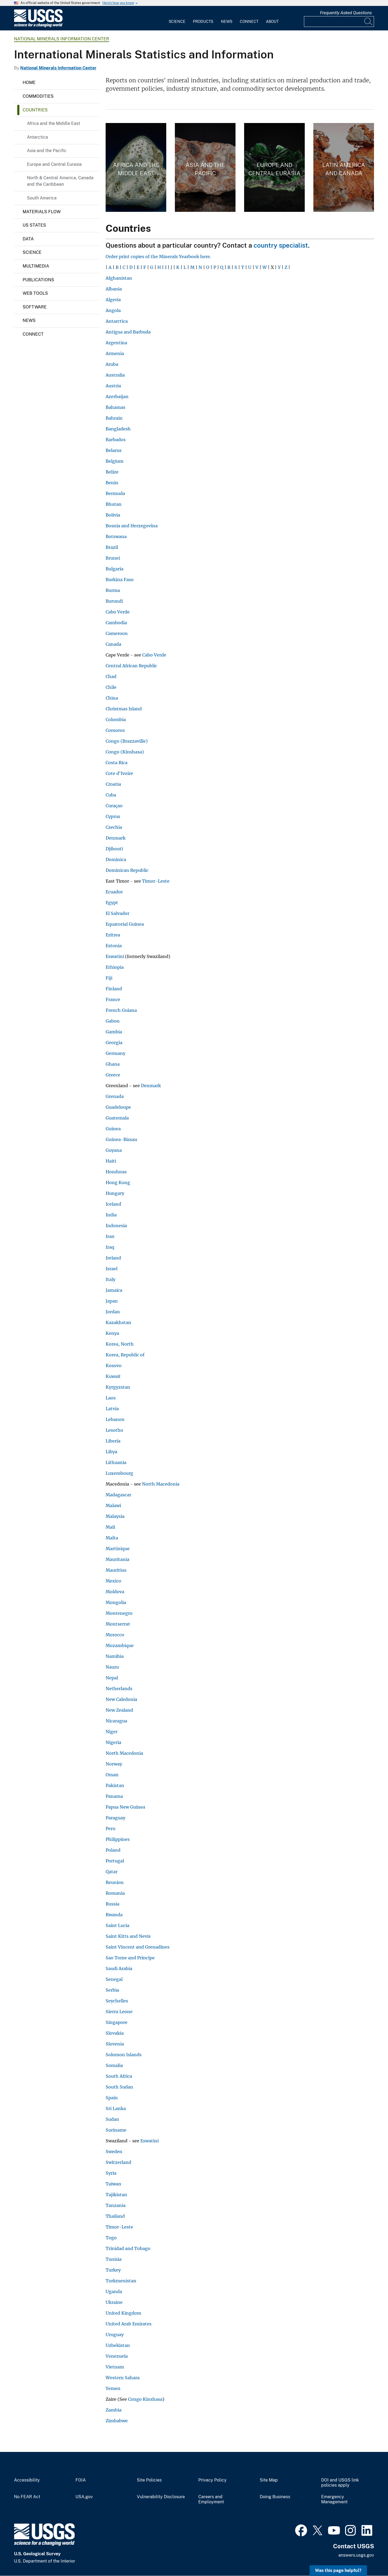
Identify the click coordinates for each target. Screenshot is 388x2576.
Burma (113, 590)
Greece (113, 1075)
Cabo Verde (118, 612)
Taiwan (113, 2184)
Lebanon (115, 1419)
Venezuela (117, 2356)
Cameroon (117, 633)
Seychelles (117, 2000)
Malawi (113, 1505)
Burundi (114, 601)
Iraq (110, 1247)
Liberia (113, 1441)
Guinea (113, 1128)
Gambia (114, 1031)
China (112, 698)
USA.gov (84, 2496)
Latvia (112, 1408)
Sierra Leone (119, 2011)
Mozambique (120, 1645)
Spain (112, 2097)
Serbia (112, 1990)
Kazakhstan (118, 1322)
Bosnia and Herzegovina (132, 525)
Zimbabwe (117, 2420)
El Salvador (117, 913)
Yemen (113, 2388)
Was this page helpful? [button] (338, 2570)
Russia (112, 1904)
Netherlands (119, 1688)
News (226, 21)
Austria (113, 385)
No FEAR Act (27, 2496)
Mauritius (116, 1570)
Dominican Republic (127, 870)
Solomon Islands (123, 2054)
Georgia (114, 1042)
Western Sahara (123, 2377)
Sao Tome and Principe (130, 1957)
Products (203, 21)
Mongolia (116, 1602)
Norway (114, 1764)
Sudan (112, 2119)
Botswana (116, 536)
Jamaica (114, 1290)
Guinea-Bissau (121, 1139)
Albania (114, 289)
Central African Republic (131, 665)
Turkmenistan (121, 2280)
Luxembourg (119, 1473)
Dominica (116, 859)
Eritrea (113, 935)
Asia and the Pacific (47, 150)
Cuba (111, 795)
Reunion (115, 1882)
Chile (111, 687)
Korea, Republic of (125, 1354)
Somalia (114, 2065)
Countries (35, 110)
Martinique (118, 1548)
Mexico (113, 1581)
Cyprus (113, 816)
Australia (115, 375)
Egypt (112, 902)
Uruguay (115, 2334)
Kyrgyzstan (118, 1387)
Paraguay (115, 1817)
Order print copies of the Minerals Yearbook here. (158, 256)
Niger (111, 1731)
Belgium (114, 461)
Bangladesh (118, 428)
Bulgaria (114, 568)
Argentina (116, 342)
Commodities (38, 96)
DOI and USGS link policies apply (340, 2483)
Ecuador (114, 891)
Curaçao (114, 805)
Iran (110, 1236)
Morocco (115, 1634)
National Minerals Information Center (61, 38)
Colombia (116, 719)
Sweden (114, 2151)
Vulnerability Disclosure (161, 2496)
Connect (249, 21)
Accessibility (27, 2480)
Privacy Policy (212, 2480)
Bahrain (114, 418)
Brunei (113, 558)
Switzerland (118, 2162)
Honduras (116, 1171)
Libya (111, 1451)
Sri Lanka (116, 2108)
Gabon (113, 1021)
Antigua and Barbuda (128, 332)
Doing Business (275, 2496)
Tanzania (116, 2205)
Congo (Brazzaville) (127, 741)
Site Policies (149, 2480)
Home (29, 82)
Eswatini (115, 956)
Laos (111, 1398)
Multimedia (36, 266)
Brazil (112, 547)
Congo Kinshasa (145, 2399)
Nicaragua (116, 1721)
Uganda (114, 2291)
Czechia (114, 827)
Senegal (114, 1979)
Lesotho (114, 1430)
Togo (111, 2237)
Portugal (115, 1860)
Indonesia (116, 1225)
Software (35, 307)
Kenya (112, 1333)
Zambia (114, 2410)
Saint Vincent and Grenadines (137, 1947)
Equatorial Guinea (125, 924)
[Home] (38, 26)
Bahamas (115, 407)
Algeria (113, 299)
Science (177, 21)
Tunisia (114, 2259)
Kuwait (113, 1376)
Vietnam (115, 2367)
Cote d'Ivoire (119, 773)
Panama (114, 1796)
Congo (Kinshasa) (125, 751)
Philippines (118, 1839)
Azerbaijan (117, 396)
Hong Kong (118, 1182)
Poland (113, 1850)
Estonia (114, 945)
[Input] (339, 21)
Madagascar (118, 1494)
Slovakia (115, 2033)
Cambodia (116, 622)
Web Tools (35, 293)
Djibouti (114, 848)
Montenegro (119, 1613)
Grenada (115, 1096)
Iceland (113, 1204)
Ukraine (114, 2302)
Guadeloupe (118, 1107)
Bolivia (113, 515)
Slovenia (115, 2044)
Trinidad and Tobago (128, 2248)
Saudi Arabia (119, 1968)
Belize (112, 472)
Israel (111, 1268)
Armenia (115, 353)
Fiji (109, 978)
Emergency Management (334, 2499)
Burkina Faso (120, 579)
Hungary (115, 1193)
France (113, 999)
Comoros (115, 730)
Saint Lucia (117, 1925)
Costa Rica (116, 762)
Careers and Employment (211, 2499)
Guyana (114, 1150)
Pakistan (115, 1785)
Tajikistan (116, 2194)
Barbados (116, 439)
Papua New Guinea (125, 1807)
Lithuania (116, 1462)
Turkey (113, 2270)
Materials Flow (42, 211)
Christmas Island (124, 708)
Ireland (113, 1258)
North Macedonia (160, 1484)
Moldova (115, 1591)
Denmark (116, 838)
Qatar (111, 1871)
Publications (38, 279)
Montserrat (118, 1624)
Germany (115, 1053)
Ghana (113, 1064)
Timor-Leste (155, 881)
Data (28, 238)
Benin (112, 482)
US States (34, 225)
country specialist (281, 245)
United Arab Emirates (128, 2323)
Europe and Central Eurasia (54, 164)
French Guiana (121, 1010)
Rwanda (114, 1914)
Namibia (115, 1656)
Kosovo (114, 1365)
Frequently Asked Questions (346, 12)
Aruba (112, 364)
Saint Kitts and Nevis (128, 1936)
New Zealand (119, 1710)
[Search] (368, 21)
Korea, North (120, 1344)
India (111, 1214)
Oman (112, 1774)
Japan (112, 1301)
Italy (110, 1279)
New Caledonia (121, 1699)
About (272, 21)
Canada (113, 644)
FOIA (80, 2480)
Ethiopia (115, 967)
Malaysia (115, 1516)
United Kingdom (123, 2313)
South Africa (119, 2076)
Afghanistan (119, 278)
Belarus (114, 450)
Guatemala (117, 1118)
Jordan (113, 1311)
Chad (111, 676)
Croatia (113, 784)
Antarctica (37, 137)
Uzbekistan (118, 2345)
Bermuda (115, 493)
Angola (113, 310)
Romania (115, 1893)
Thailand (115, 2216)
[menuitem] (177, 18)
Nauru (112, 1667)
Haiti (111, 1161)
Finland (114, 988)
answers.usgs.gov (356, 2555)
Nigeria (113, 1742)
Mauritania (117, 1559)
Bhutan (114, 504)
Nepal (112, 1677)
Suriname (116, 2130)
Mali (110, 1527)
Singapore (116, 2022)
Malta (112, 1537)
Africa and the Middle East (53, 123)
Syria (111, 2173)
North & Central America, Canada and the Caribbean (60, 181)
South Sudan (119, 2087)
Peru (110, 1828)
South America (42, 198)
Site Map (269, 2480)
